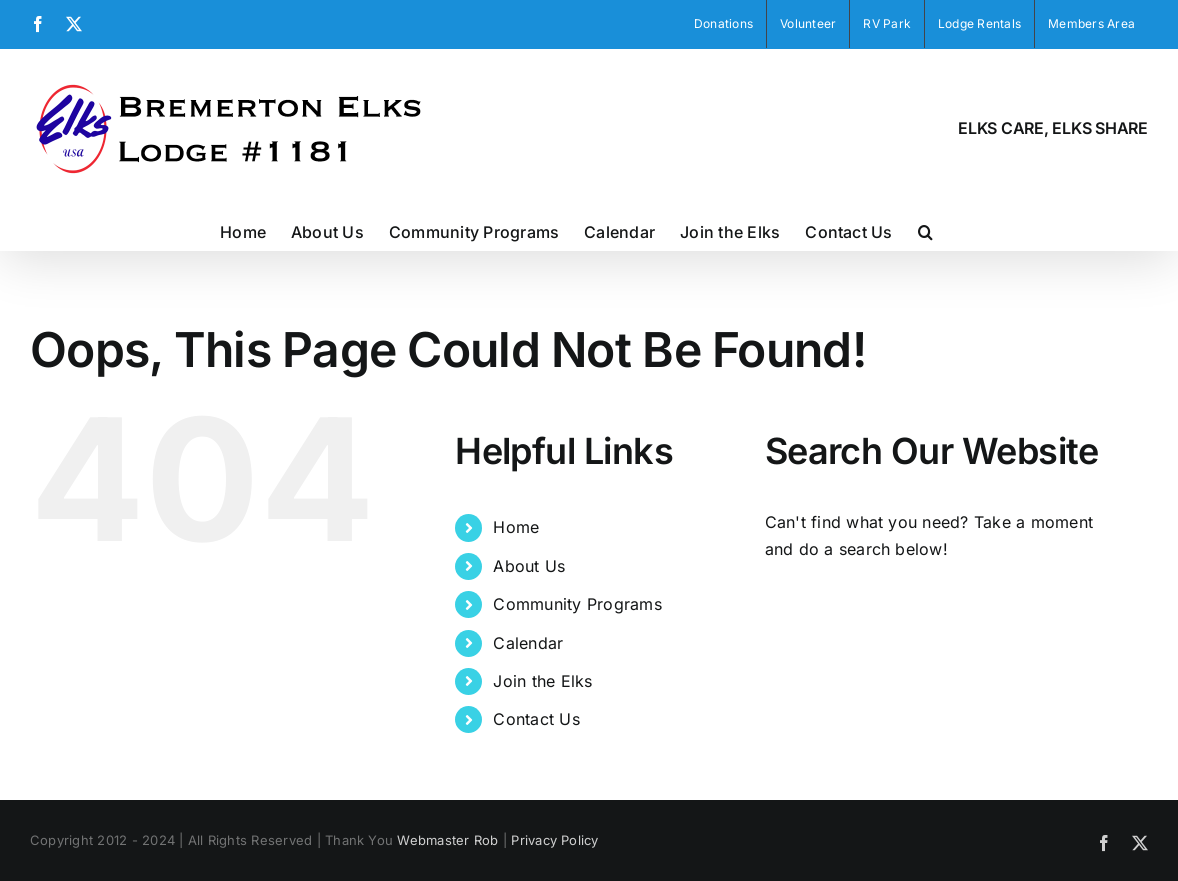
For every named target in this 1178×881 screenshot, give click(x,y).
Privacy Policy (554, 840)
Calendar (528, 643)
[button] (925, 230)
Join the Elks (542, 681)
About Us (529, 566)
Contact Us (536, 719)
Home (516, 527)
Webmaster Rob (447, 840)
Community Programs (577, 604)
